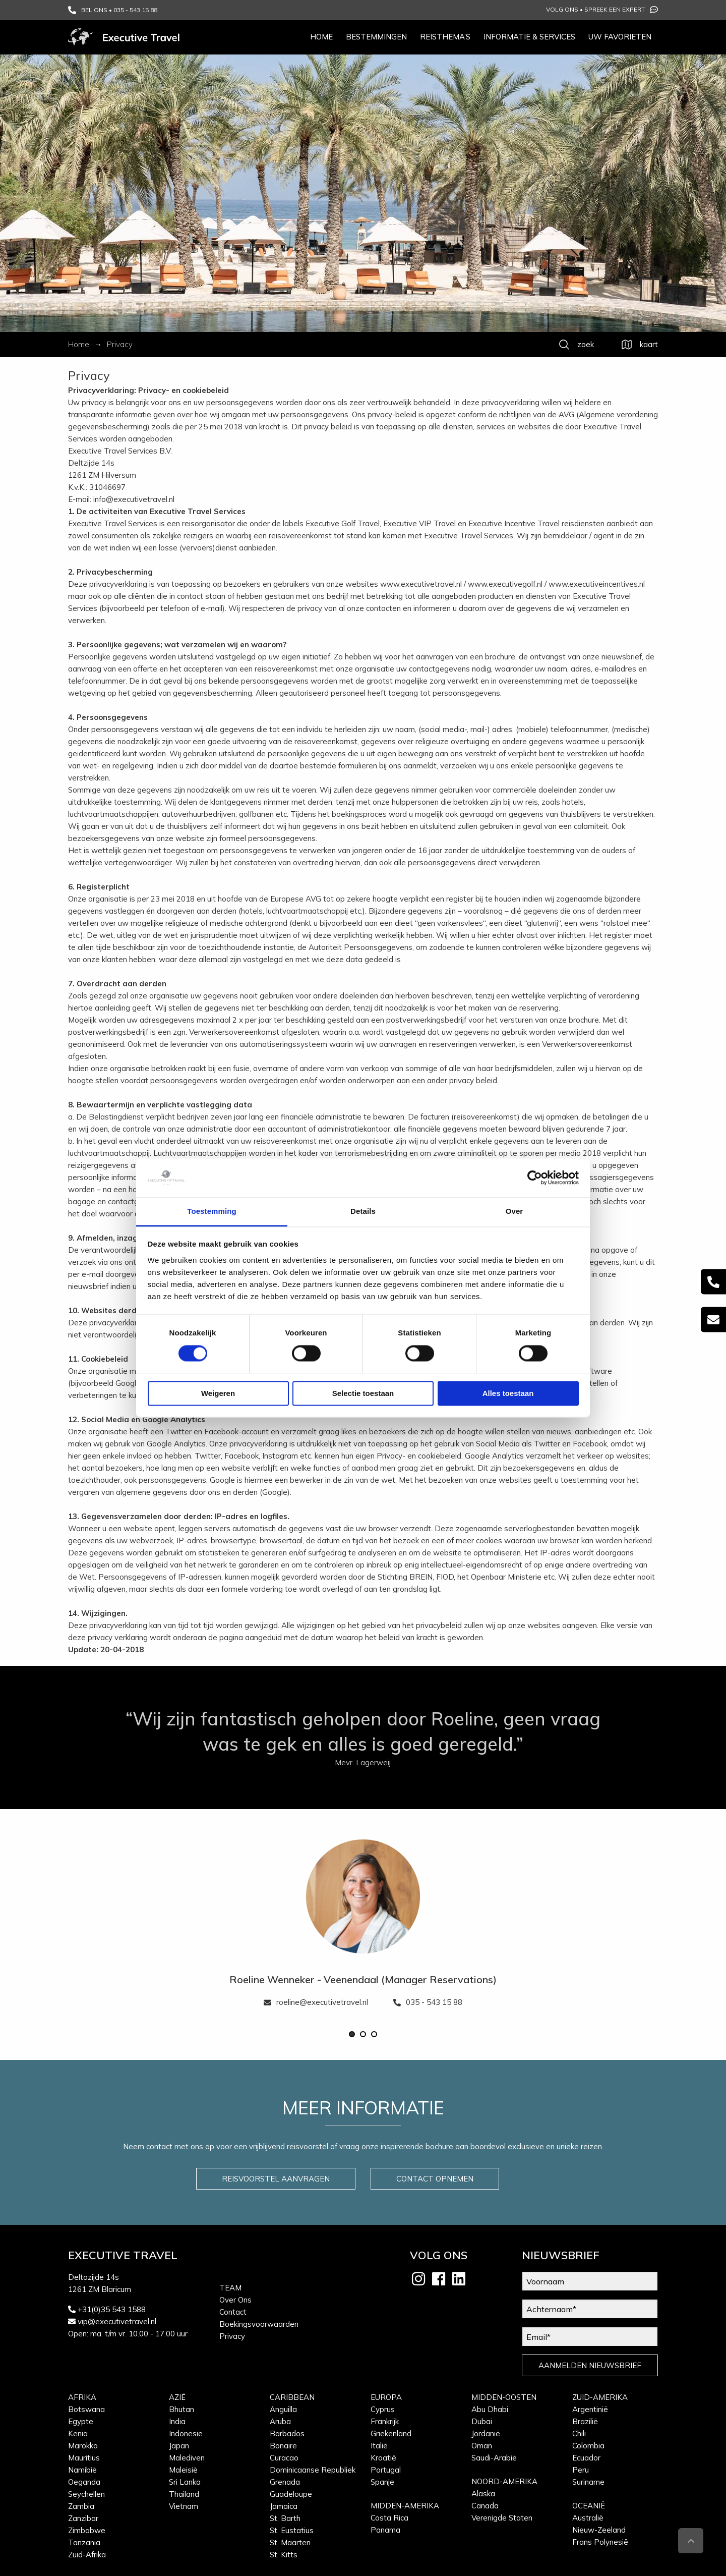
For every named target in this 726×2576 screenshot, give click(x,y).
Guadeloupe (291, 2494)
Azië (177, 2397)
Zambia (81, 2506)
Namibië (82, 2470)
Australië (587, 2518)
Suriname (588, 2482)
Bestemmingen (376, 36)
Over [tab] (514, 1211)
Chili (579, 2433)
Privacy (232, 2336)
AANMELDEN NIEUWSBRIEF (589, 2365)
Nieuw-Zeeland (599, 2530)
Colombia (588, 2445)
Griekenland (391, 2433)
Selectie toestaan (363, 1393)
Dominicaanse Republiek (312, 2470)
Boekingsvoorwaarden (258, 2324)
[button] (352, 2034)
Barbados (287, 2433)
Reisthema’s (445, 36)
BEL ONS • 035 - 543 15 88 (112, 10)
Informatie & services (529, 36)
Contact (233, 2312)
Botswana (86, 2409)
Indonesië (186, 2433)
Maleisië (183, 2470)
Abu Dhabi (489, 2409)
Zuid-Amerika (600, 2397)
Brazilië (585, 2421)
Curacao (284, 2457)
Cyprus (383, 2409)
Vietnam (183, 2506)
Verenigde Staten (501, 2518)
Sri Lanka (185, 2482)
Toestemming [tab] (211, 1211)
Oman (481, 2445)
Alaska (483, 2493)
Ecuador (586, 2457)
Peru (580, 2470)
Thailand (184, 2494)
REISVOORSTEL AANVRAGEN (276, 2178)
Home (321, 36)
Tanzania (84, 2542)
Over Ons (235, 2300)
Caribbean (292, 2397)
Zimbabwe (86, 2530)
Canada (485, 2505)
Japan (179, 2445)
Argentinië (590, 2409)
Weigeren (218, 1393)
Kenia (78, 2433)
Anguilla (283, 2409)
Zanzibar (83, 2518)
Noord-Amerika (504, 2481)
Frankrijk (385, 2421)
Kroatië (383, 2457)
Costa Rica (389, 2518)
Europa (386, 2397)
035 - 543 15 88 (427, 2002)
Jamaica (283, 2506)
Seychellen (86, 2494)
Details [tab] (363, 1211)
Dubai (481, 2421)
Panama (385, 2530)
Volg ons (562, 9)
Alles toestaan (508, 1393)
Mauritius (84, 2457)
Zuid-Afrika (87, 2554)
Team (230, 2287)
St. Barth (285, 2518)
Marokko (83, 2445)
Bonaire (283, 2445)
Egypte (80, 2421)
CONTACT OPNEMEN (434, 2178)
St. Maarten (290, 2542)
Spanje (382, 2482)
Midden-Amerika (405, 2505)
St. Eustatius (292, 2530)
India (177, 2421)
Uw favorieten (619, 36)
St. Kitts (283, 2554)
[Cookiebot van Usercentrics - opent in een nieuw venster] (535, 1178)
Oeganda (84, 2482)
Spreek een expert (621, 10)
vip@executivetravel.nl (117, 2321)
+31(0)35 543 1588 (112, 2309)
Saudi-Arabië (494, 2457)
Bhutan (181, 2409)
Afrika (82, 2397)
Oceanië (588, 2505)
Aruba (280, 2421)
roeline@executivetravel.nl (316, 2002)
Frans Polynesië (600, 2542)
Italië (379, 2445)
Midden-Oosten (503, 2397)
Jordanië (485, 2433)
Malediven (187, 2457)
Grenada (285, 2482)
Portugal (386, 2470)
